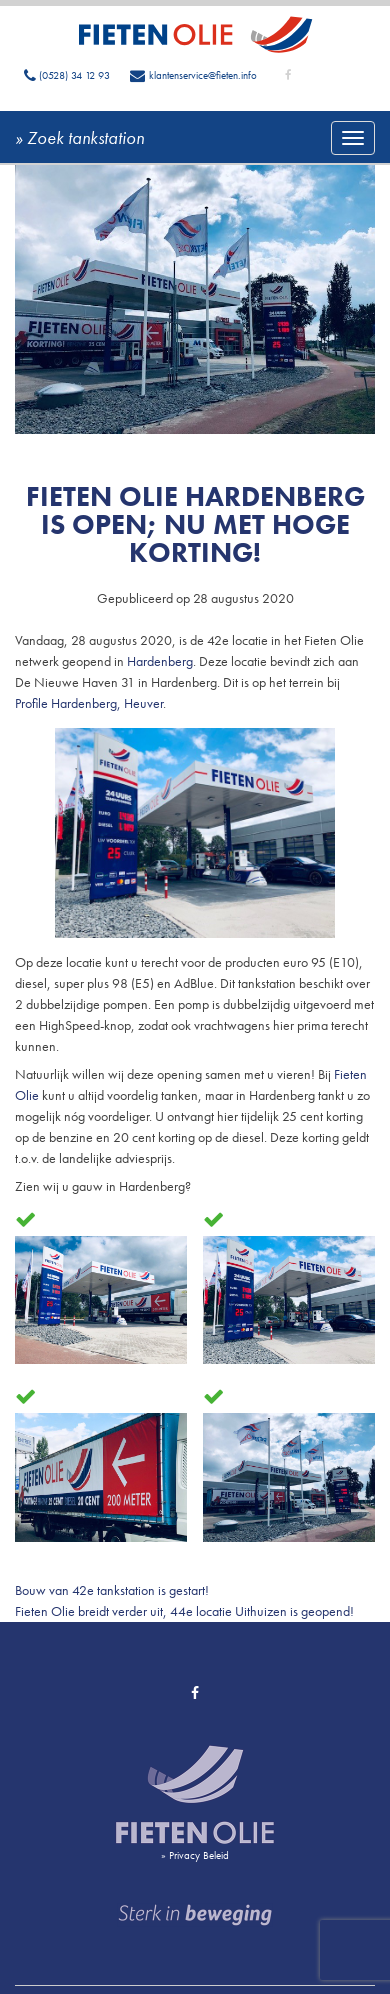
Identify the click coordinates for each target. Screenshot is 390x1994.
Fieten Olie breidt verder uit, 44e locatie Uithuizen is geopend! (184, 1611)
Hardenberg (160, 661)
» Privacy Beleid (195, 1855)
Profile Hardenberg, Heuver (89, 703)
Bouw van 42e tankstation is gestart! (112, 1590)
